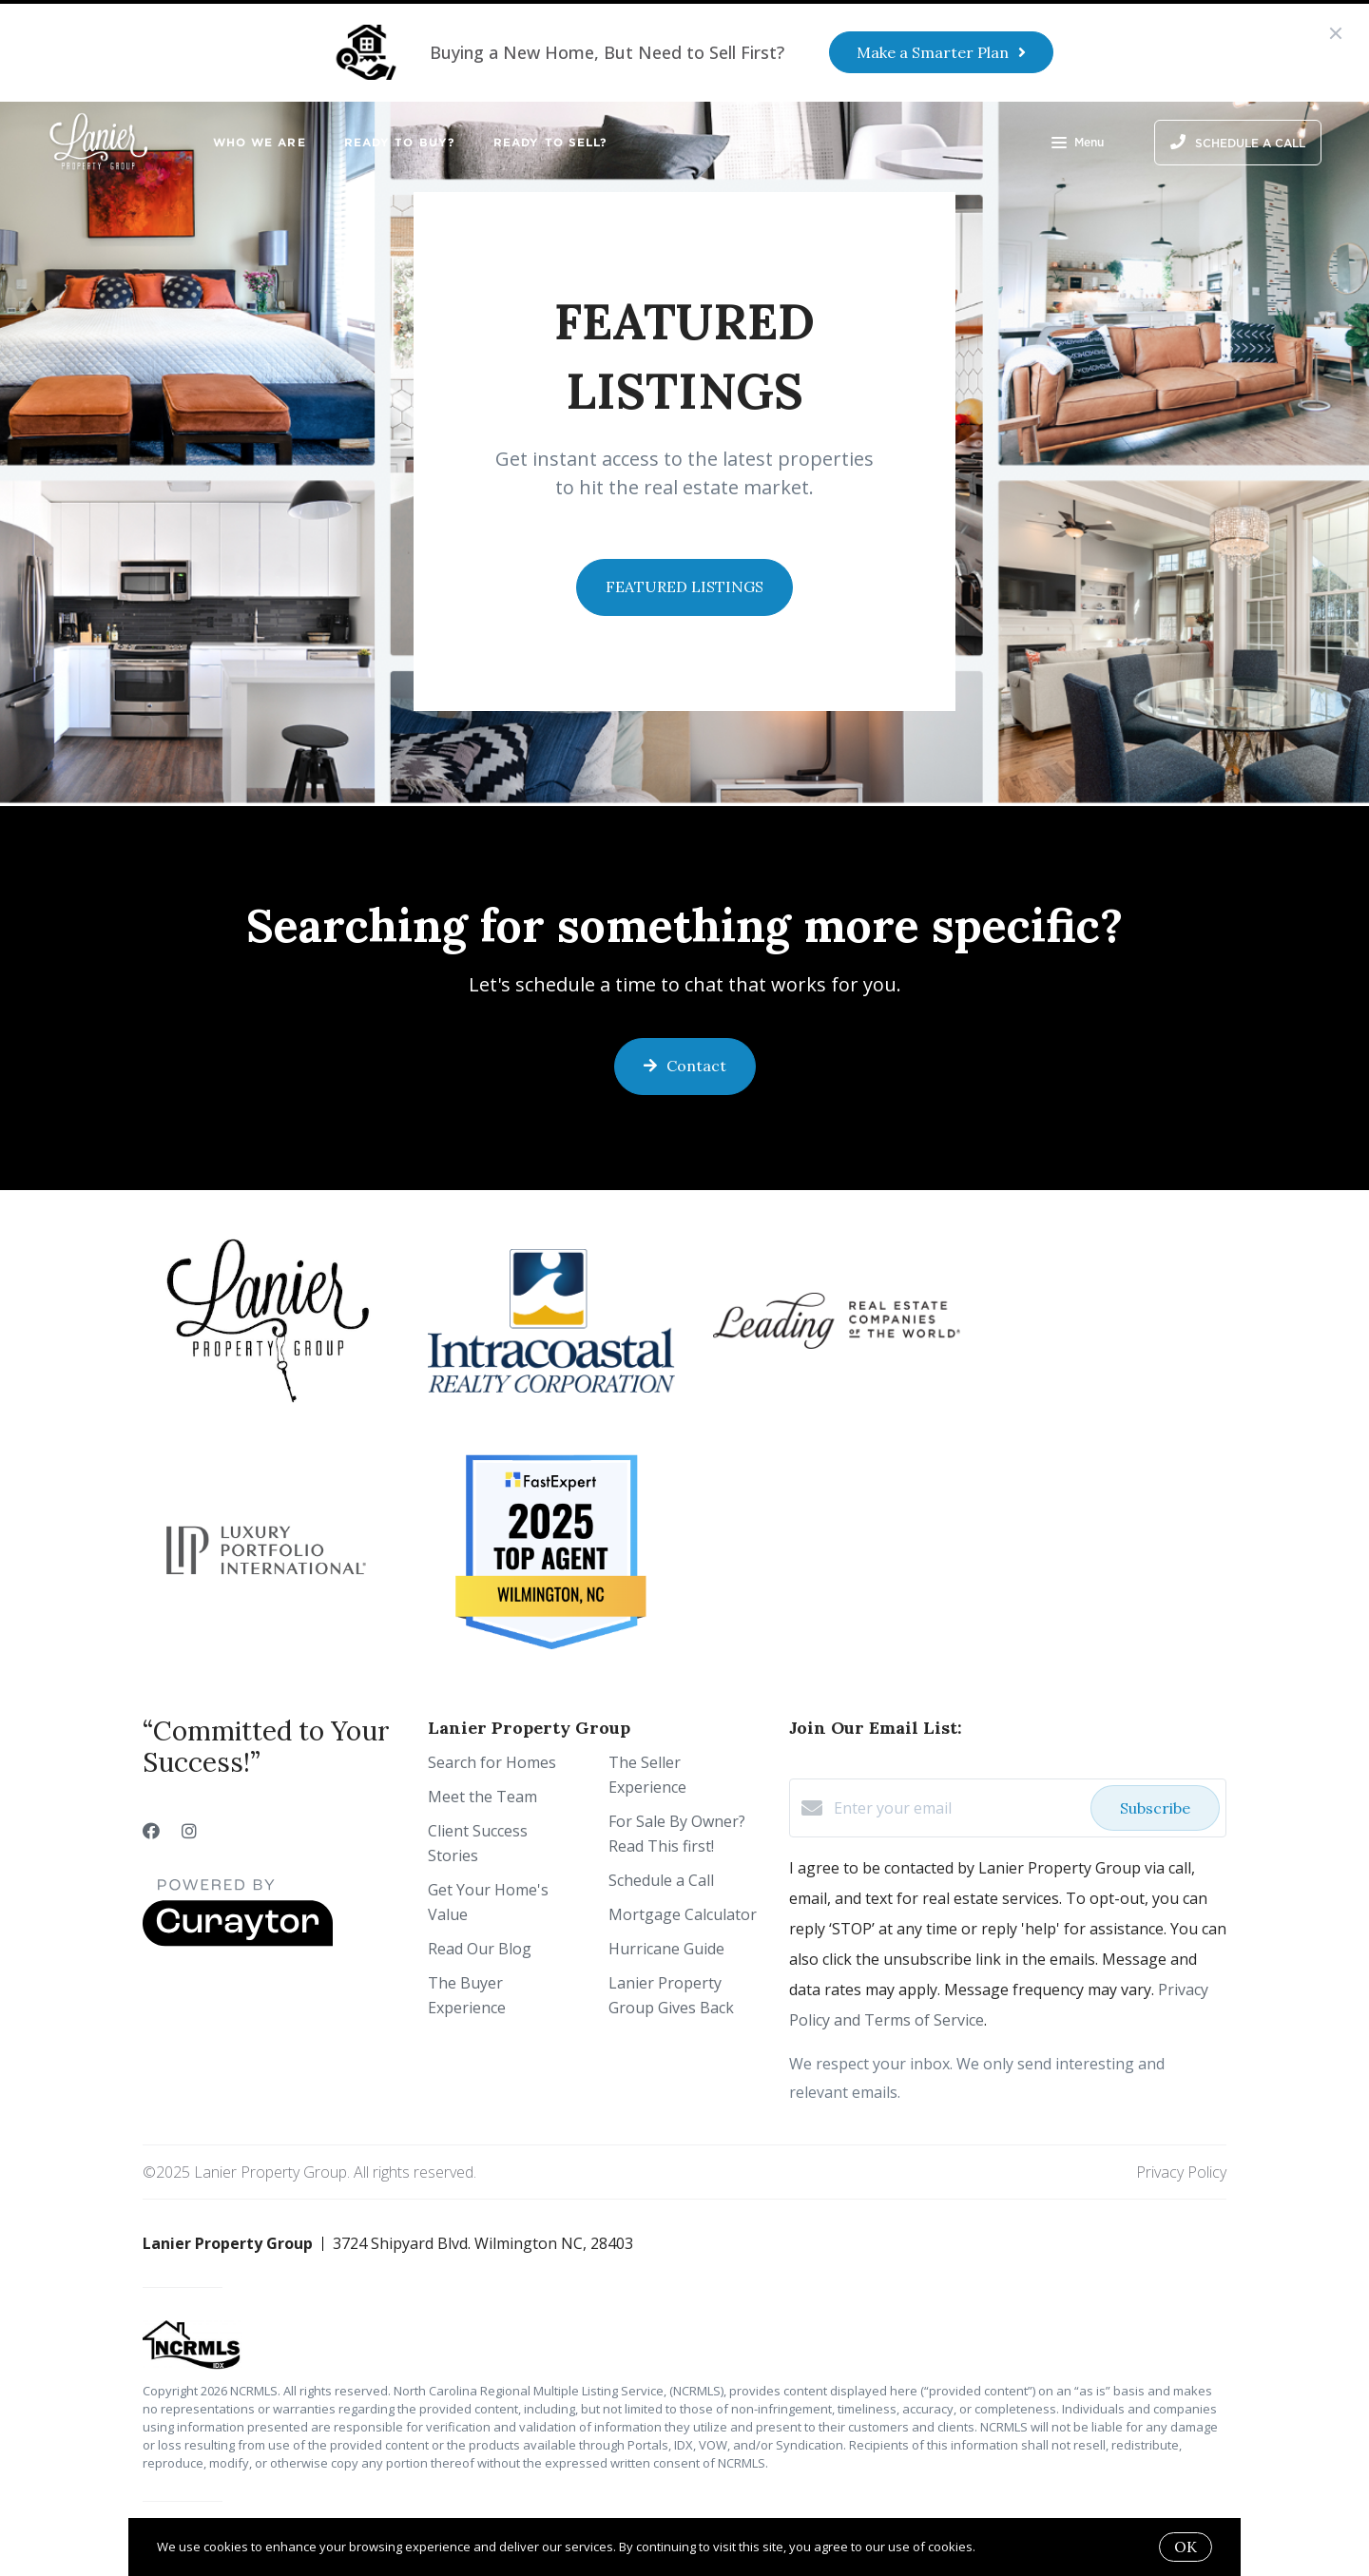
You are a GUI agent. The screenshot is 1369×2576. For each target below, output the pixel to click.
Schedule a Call (661, 1880)
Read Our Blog (479, 1948)
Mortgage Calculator (682, 1914)
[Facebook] (151, 1830)
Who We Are (259, 142)
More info (1006, 2546)
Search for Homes (492, 1762)
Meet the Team (482, 1796)
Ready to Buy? (399, 142)
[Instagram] (189, 1830)
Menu (1077, 144)
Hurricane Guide (666, 1948)
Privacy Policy (1181, 2172)
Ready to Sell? (550, 142)
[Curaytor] (238, 1941)
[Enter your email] (957, 1808)
